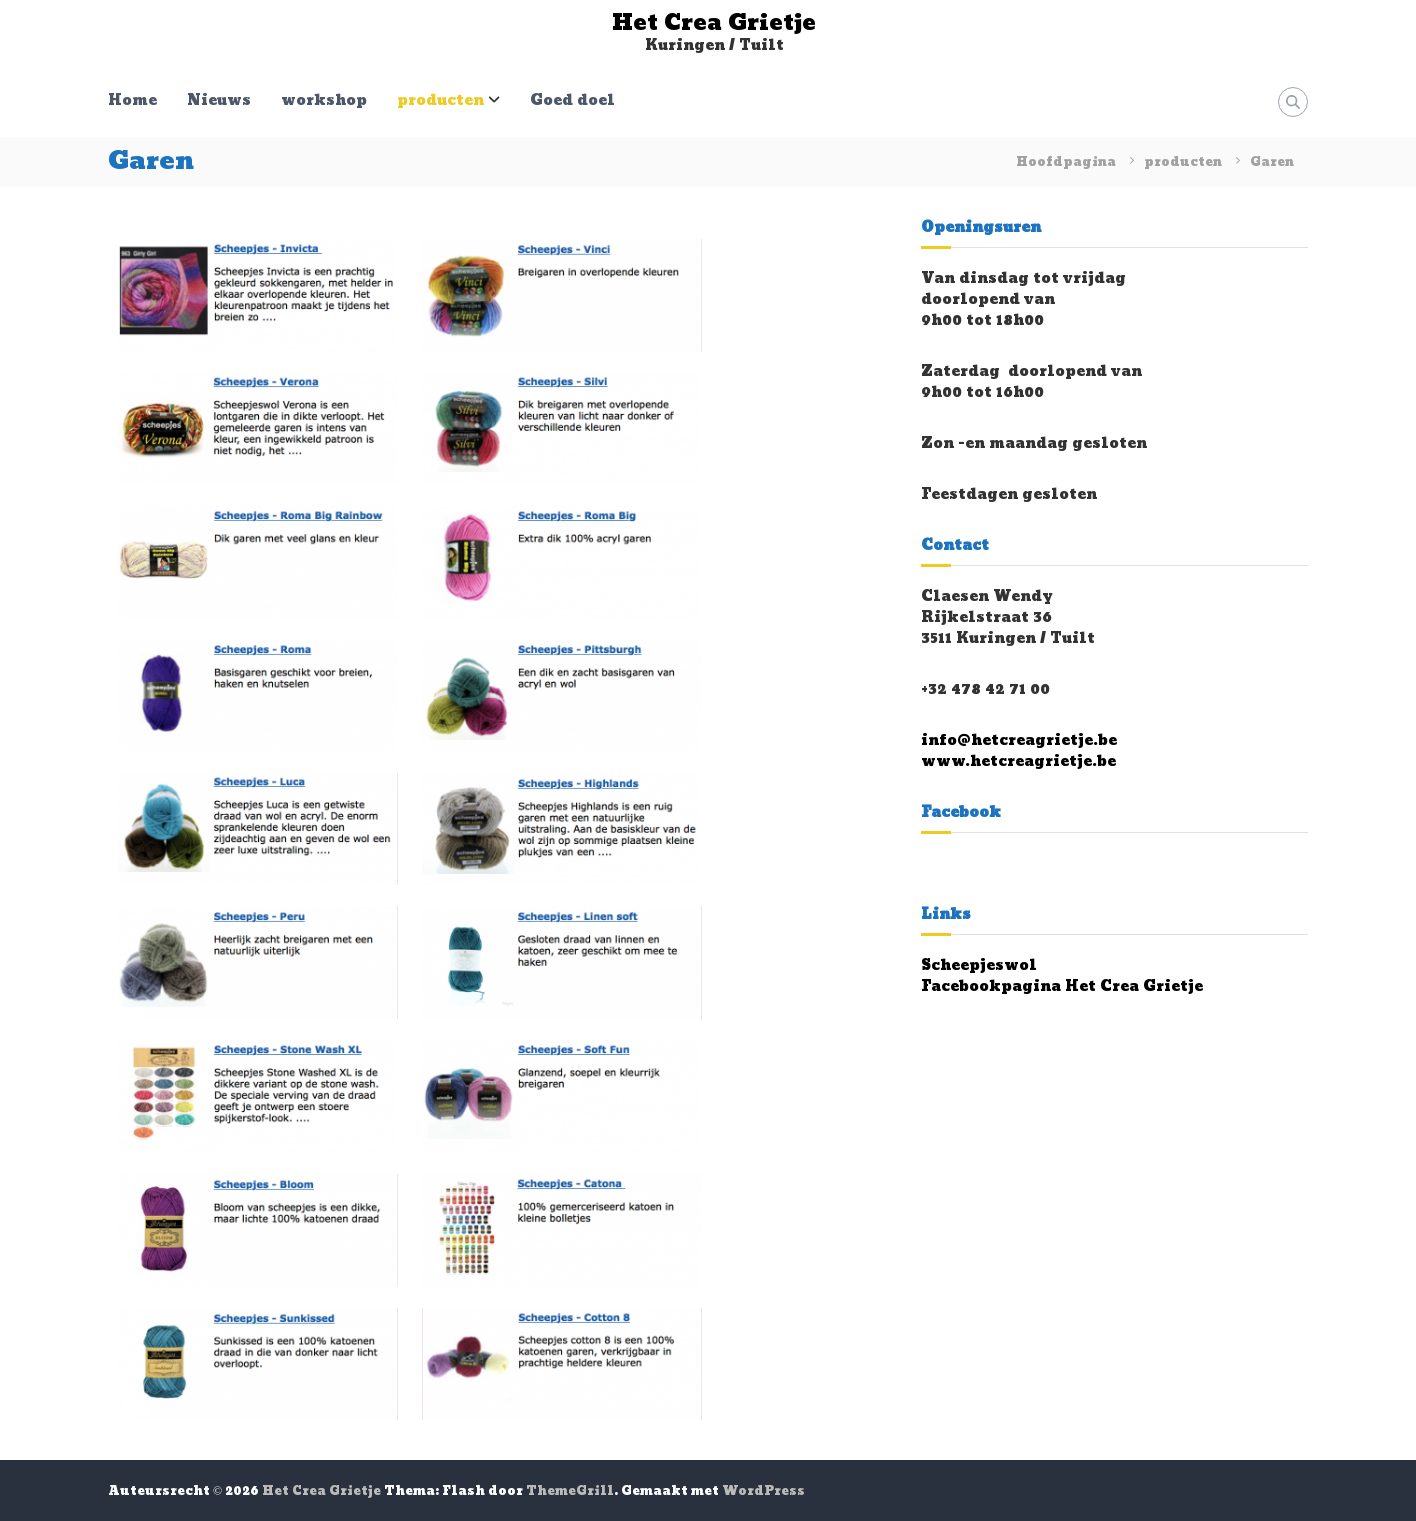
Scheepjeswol (979, 965)
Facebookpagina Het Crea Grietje (1062, 986)
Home (132, 100)
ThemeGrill (570, 1491)
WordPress (763, 1491)
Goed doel (572, 100)
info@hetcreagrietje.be (1019, 740)
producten (440, 100)
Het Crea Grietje (714, 23)
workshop (324, 100)
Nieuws (219, 100)
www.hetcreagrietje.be (1018, 761)
